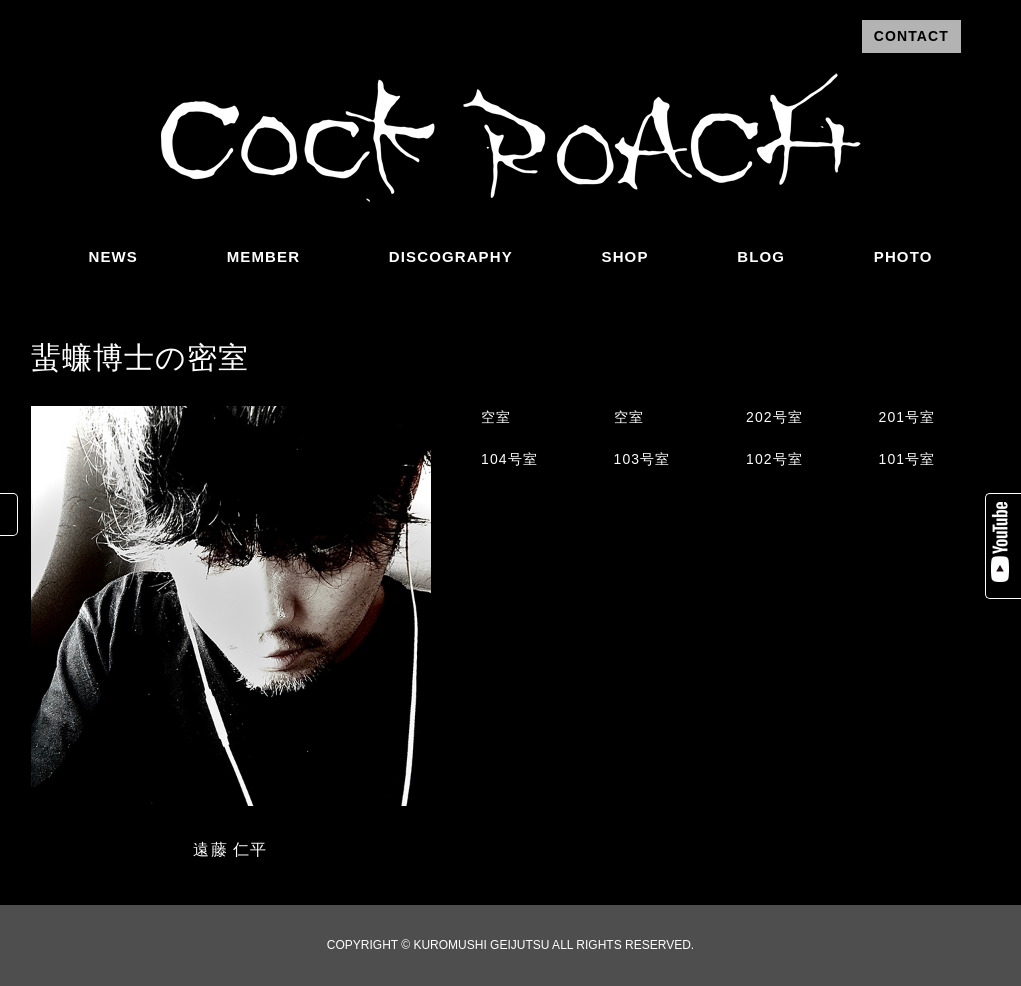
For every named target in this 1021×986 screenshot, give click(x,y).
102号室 (774, 459)
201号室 (907, 417)
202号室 (774, 417)
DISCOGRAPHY (451, 256)
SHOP (625, 256)
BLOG (761, 256)
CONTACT (911, 36)
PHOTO (903, 256)
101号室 (907, 459)
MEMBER (263, 256)
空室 (496, 417)
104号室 (509, 459)
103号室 (642, 459)
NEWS (113, 256)
